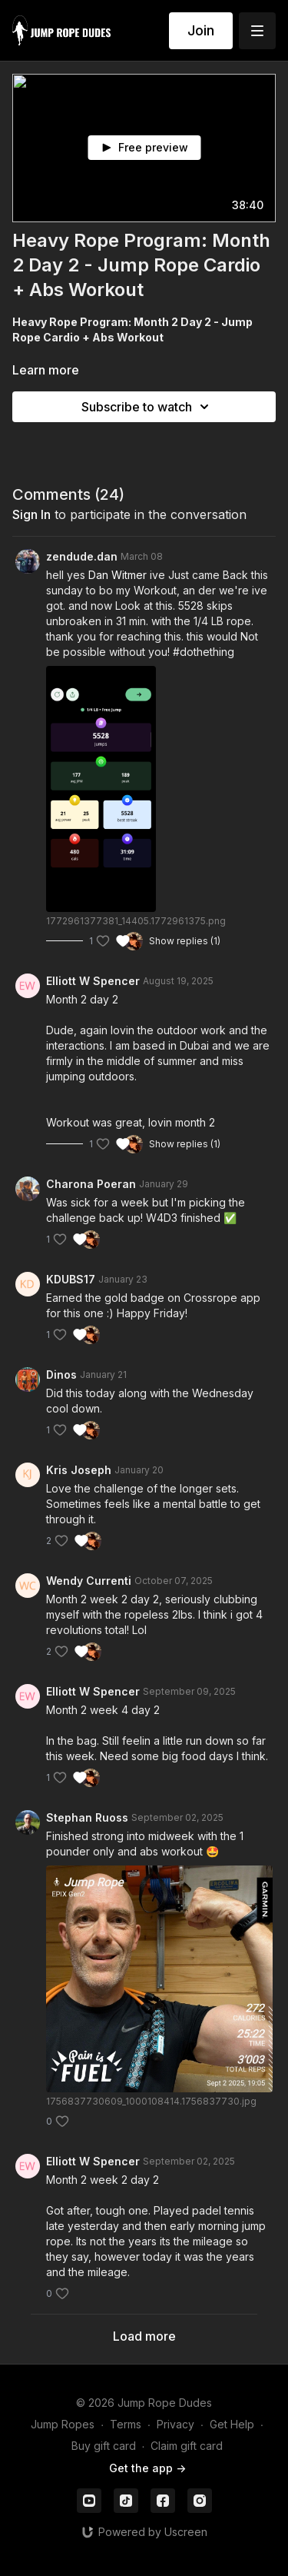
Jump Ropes (62, 2424)
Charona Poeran (91, 1183)
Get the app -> (147, 2467)
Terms (125, 2424)
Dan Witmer (117, 574)
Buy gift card (103, 2445)
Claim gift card (187, 2445)
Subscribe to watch (147, 407)
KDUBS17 (70, 1279)
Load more (144, 2336)
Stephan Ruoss (87, 1817)
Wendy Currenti (88, 1580)
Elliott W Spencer (93, 980)
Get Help (232, 2424)
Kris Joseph (78, 1469)
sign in (31, 514)
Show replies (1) (184, 941)
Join (200, 30)
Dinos (61, 1374)
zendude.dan (82, 556)
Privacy (175, 2424)
